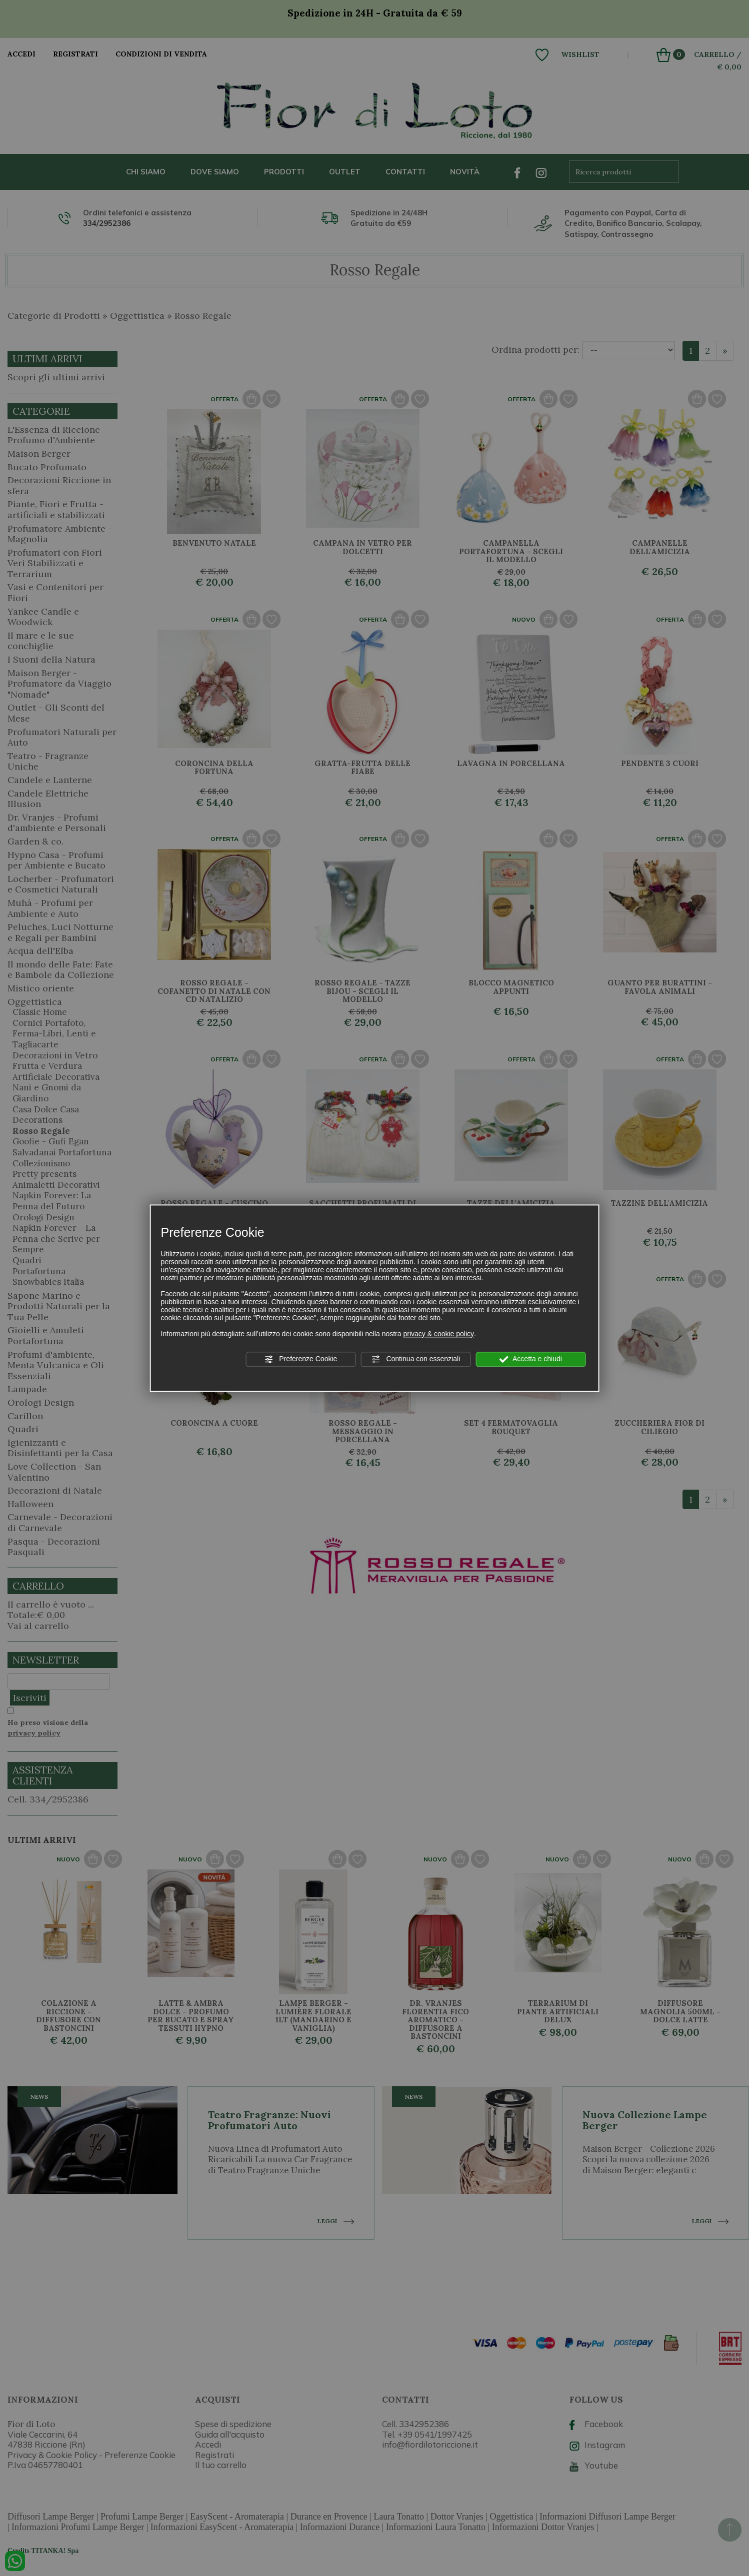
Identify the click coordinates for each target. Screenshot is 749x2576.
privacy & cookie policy (438, 1334)
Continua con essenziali (416, 1359)
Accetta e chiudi (531, 1359)
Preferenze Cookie (300, 1359)
